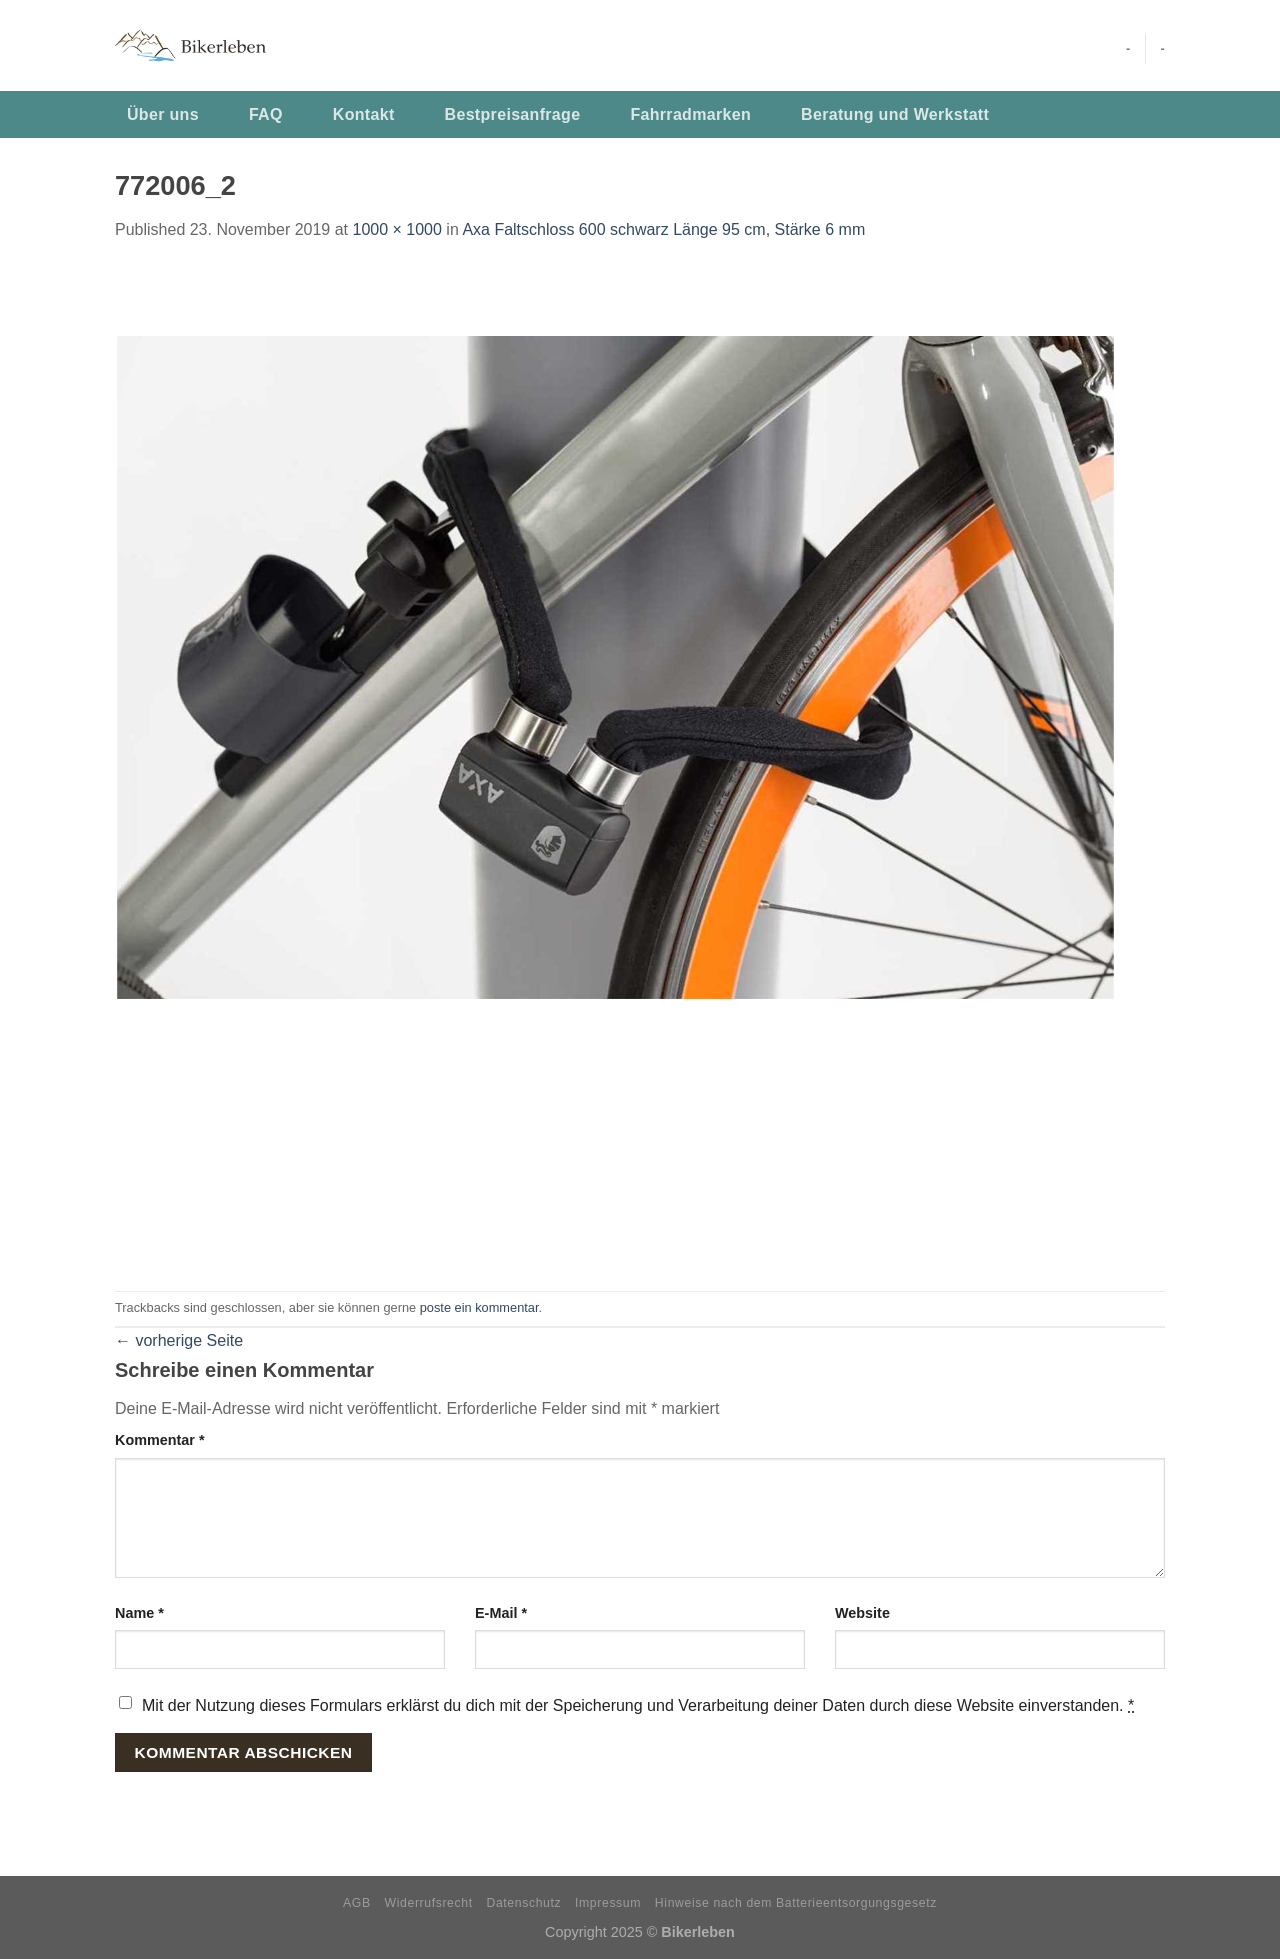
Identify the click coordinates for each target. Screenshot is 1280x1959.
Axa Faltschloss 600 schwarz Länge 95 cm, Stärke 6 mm (663, 229)
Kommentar (160, 1440)
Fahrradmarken (690, 114)
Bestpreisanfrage (513, 114)
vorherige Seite (179, 1340)
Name (139, 1613)
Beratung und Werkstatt (895, 114)
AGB (357, 1903)
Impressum (608, 1903)
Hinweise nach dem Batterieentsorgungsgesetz (796, 1903)
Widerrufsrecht (429, 1903)
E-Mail (501, 1613)
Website (862, 1613)
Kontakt (364, 114)
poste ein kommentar (479, 1307)
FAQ (266, 114)
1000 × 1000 (396, 229)
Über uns (163, 114)
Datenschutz (524, 1903)
